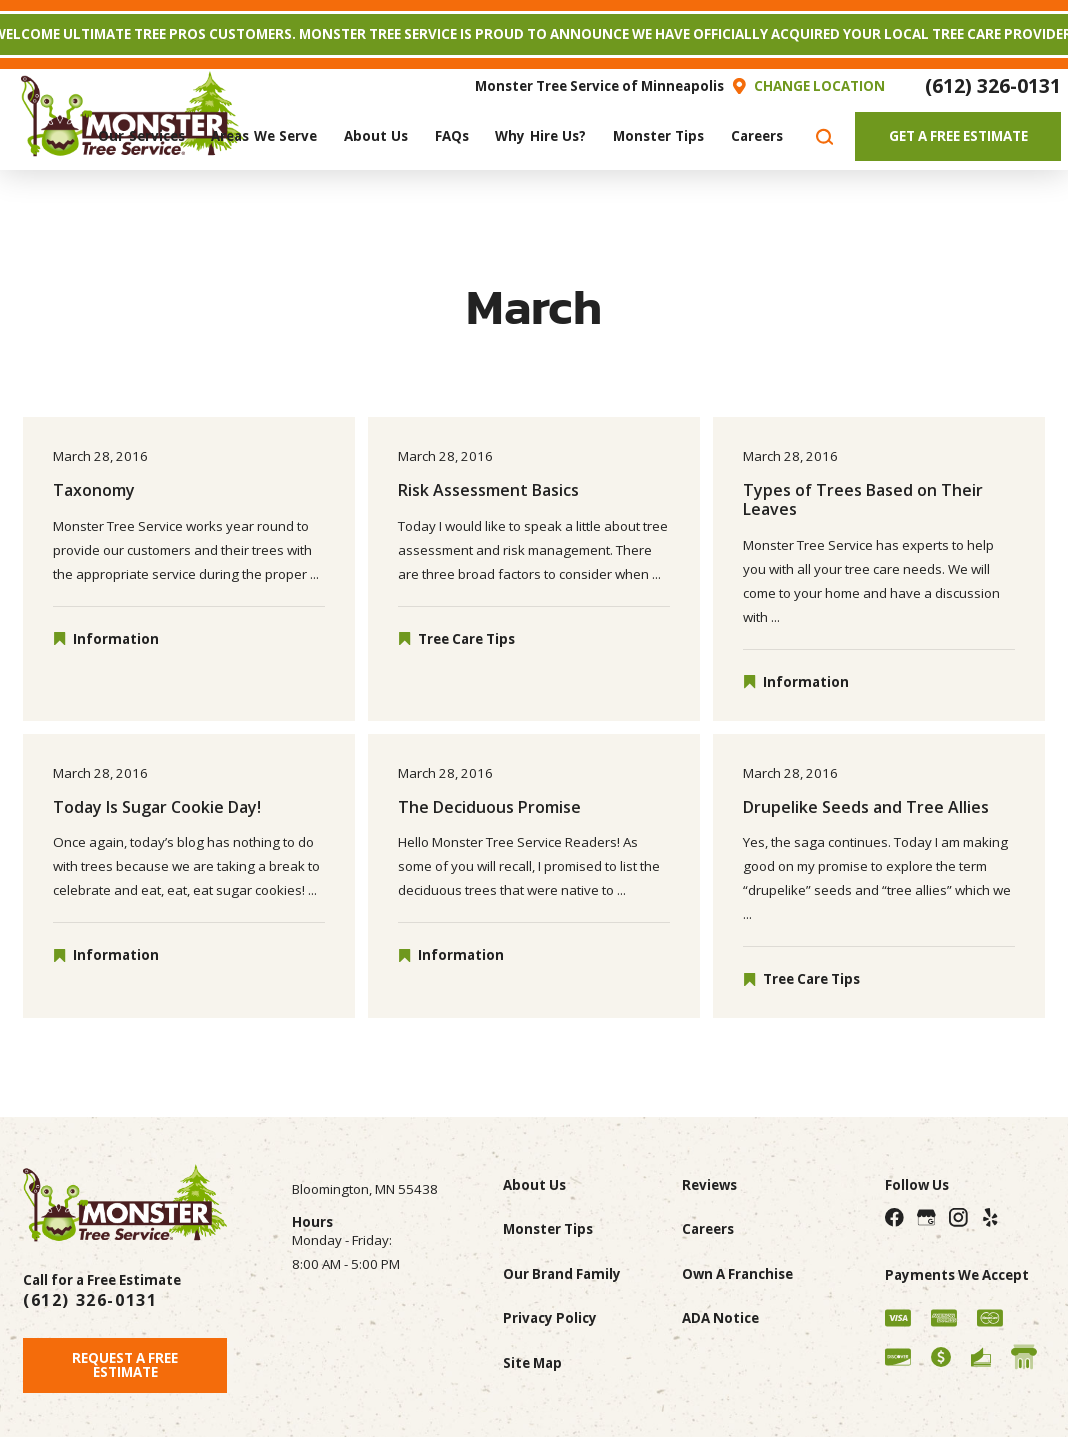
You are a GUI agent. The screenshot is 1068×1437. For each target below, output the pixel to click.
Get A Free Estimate (958, 136)
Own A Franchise (737, 1274)
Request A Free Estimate (125, 1364)
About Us (534, 1185)
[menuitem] (141, 136)
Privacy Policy (550, 1318)
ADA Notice (720, 1318)
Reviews (709, 1185)
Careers (708, 1229)
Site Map (532, 1363)
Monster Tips (548, 1229)
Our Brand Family (562, 1274)
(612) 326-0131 (993, 85)
